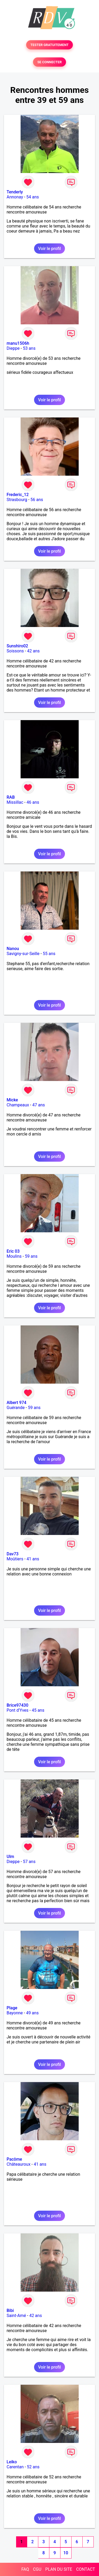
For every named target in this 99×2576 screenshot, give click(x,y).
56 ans (36, 499)
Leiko (12, 2461)
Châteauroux (18, 2164)
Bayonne (15, 2012)
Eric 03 (13, 1251)
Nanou (13, 948)
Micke (12, 1099)
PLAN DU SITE (58, 2569)
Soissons (15, 650)
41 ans (33, 1558)
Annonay (15, 196)
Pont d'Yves (18, 1710)
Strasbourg (17, 499)
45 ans (38, 1710)
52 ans (33, 2466)
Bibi (10, 2310)
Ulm (10, 1856)
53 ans (29, 348)
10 (65, 2552)
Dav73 (12, 1553)
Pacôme (14, 2159)
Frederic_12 (18, 494)
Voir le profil (49, 248)
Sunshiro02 (17, 645)
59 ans (31, 1256)
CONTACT (85, 2569)
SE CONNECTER (49, 62)
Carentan (15, 2466)
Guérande (16, 1407)
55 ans (49, 953)
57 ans (29, 1861)
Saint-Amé (16, 2315)
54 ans (32, 196)
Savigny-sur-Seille (23, 953)
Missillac (15, 802)
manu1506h (18, 343)
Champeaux (18, 1104)
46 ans (32, 802)
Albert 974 (16, 1402)
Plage (12, 2007)
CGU (37, 2569)
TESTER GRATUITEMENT (49, 45)
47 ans (38, 1104)
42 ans (33, 650)
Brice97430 (17, 1705)
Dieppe (13, 348)
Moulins (14, 1256)
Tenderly (15, 191)
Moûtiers (15, 1558)
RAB (11, 797)
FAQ (25, 2569)
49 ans (32, 2012)
